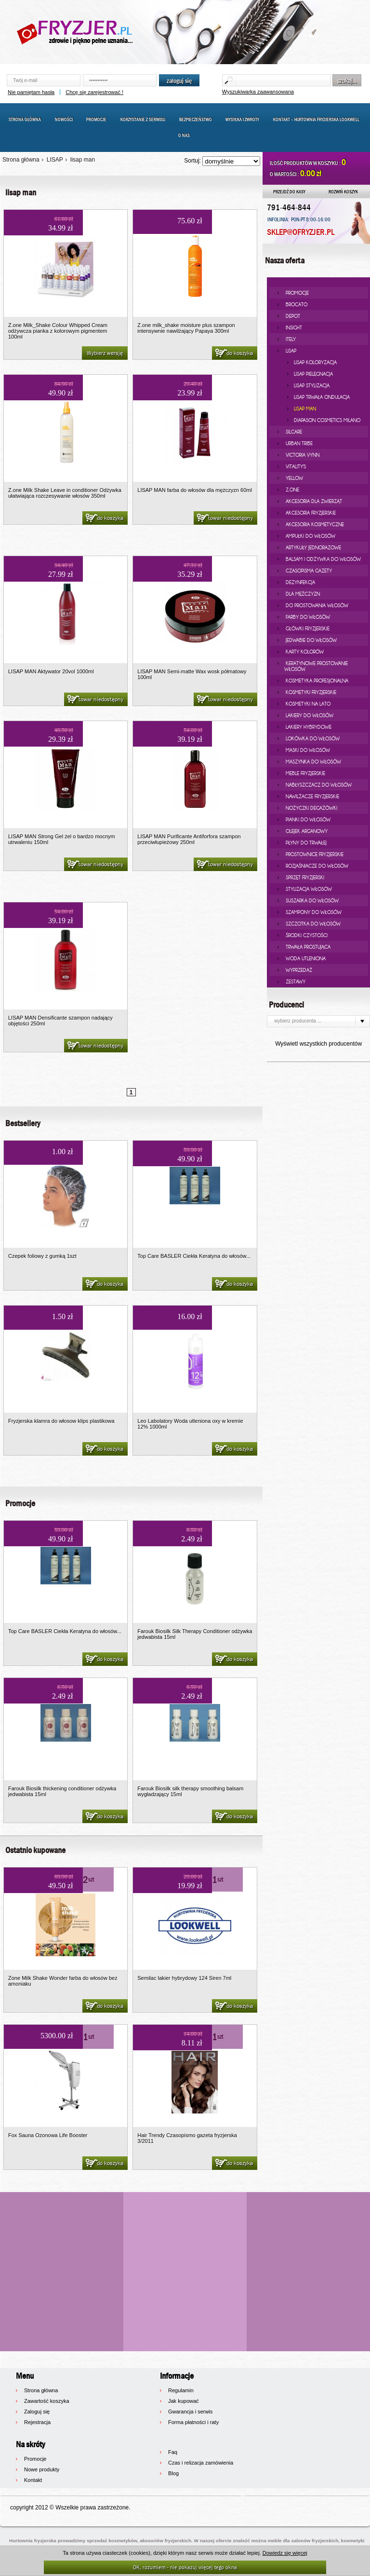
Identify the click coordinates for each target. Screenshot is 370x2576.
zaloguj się (179, 80)
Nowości (64, 119)
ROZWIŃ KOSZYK (343, 191)
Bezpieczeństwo (195, 119)
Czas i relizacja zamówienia (200, 2463)
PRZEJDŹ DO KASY (289, 191)
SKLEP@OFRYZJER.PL (300, 232)
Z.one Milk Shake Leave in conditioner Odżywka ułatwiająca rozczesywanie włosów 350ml (64, 493)
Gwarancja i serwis (190, 2411)
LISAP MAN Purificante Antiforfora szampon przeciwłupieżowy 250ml (188, 839)
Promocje (96, 119)
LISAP (55, 159)
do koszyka (233, 353)
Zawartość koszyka (46, 2401)
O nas (184, 135)
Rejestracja (37, 2422)
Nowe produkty (41, 2469)
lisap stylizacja (312, 385)
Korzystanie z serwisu (142, 119)
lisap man (82, 159)
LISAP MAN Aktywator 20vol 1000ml (51, 671)
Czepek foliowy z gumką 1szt (42, 1256)
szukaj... (347, 80)
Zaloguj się (37, 2411)
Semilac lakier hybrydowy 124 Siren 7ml (184, 1978)
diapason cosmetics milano (327, 420)
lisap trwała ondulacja (322, 397)
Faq (172, 2452)
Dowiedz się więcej (285, 2553)
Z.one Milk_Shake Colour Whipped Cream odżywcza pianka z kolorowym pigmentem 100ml (57, 331)
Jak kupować (183, 2401)
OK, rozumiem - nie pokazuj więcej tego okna (185, 2567)
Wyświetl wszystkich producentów (318, 1043)
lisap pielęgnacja (313, 374)
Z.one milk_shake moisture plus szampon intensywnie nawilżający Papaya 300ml (186, 328)
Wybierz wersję (105, 353)
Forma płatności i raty (193, 2422)
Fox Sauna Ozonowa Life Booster (47, 2135)
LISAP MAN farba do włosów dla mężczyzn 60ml (194, 490)
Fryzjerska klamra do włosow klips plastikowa (61, 1421)
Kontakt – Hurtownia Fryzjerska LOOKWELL (316, 119)
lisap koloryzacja (315, 362)
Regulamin (181, 2390)
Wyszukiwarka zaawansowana (258, 92)
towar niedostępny (224, 518)
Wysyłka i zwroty (242, 119)
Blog (173, 2473)
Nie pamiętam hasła (31, 92)
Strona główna (25, 119)
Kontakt (33, 2480)
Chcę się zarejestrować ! (94, 92)
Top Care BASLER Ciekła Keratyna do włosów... (194, 1256)
